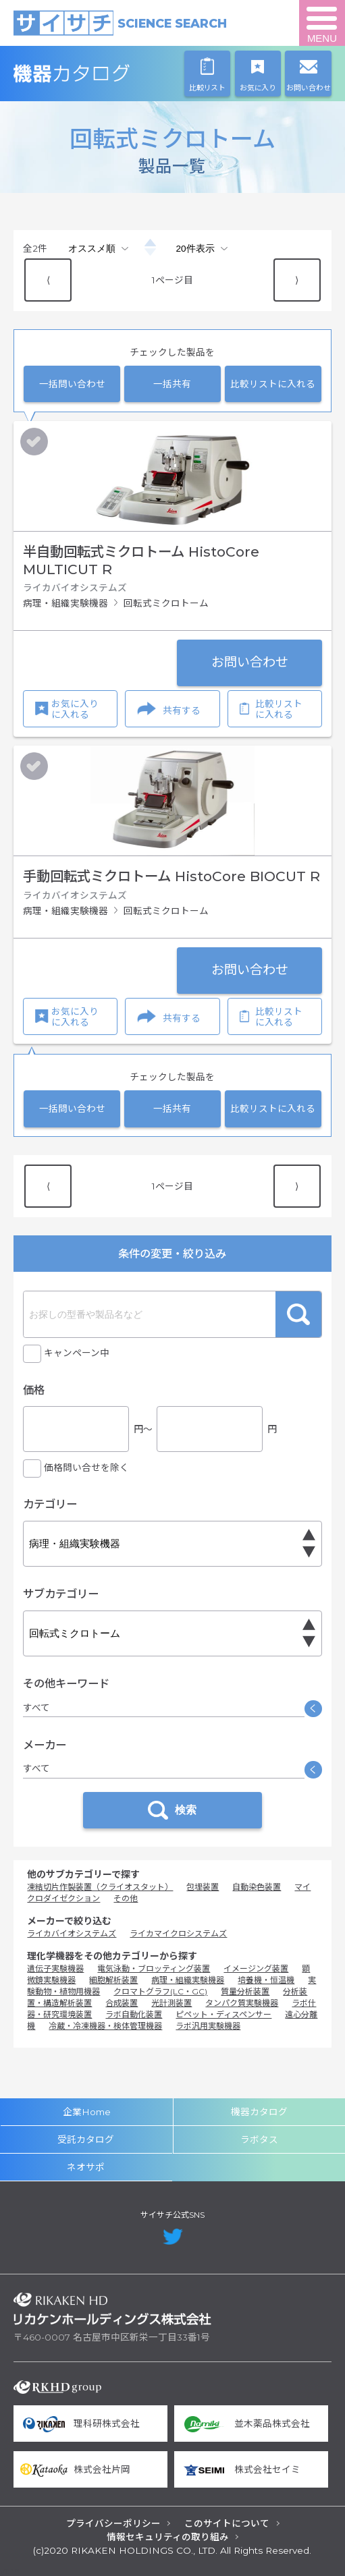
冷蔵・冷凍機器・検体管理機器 (105, 2026)
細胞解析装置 (113, 1980)
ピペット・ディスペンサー (223, 2014)
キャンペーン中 (76, 1352)
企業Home (87, 2111)
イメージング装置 (255, 1968)
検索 (298, 1314)
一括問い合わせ (72, 384)
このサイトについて (226, 2523)
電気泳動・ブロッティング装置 (153, 1968)
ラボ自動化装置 (133, 2014)
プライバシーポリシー (113, 2523)
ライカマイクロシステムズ (178, 1933)
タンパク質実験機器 (241, 2003)
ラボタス (259, 2139)
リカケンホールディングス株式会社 (112, 2309)
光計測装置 (171, 2003)
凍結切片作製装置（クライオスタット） (100, 1887)
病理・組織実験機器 (187, 1980)
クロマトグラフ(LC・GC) (160, 1991)
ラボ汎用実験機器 (208, 2026)
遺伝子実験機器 (55, 1968)
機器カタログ (112, 73)
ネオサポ (86, 2167)
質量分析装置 (245, 1991)
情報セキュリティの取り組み (168, 2536)
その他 (125, 1898)
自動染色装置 (256, 1887)
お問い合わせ (249, 662)
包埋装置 (202, 1887)
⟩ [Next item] (296, 280)
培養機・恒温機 (266, 1980)
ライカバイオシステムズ (71, 1933)
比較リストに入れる (272, 384)
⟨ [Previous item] (48, 280)
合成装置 (121, 2003)
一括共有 (172, 384)
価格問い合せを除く (86, 1467)
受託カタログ (85, 2139)
